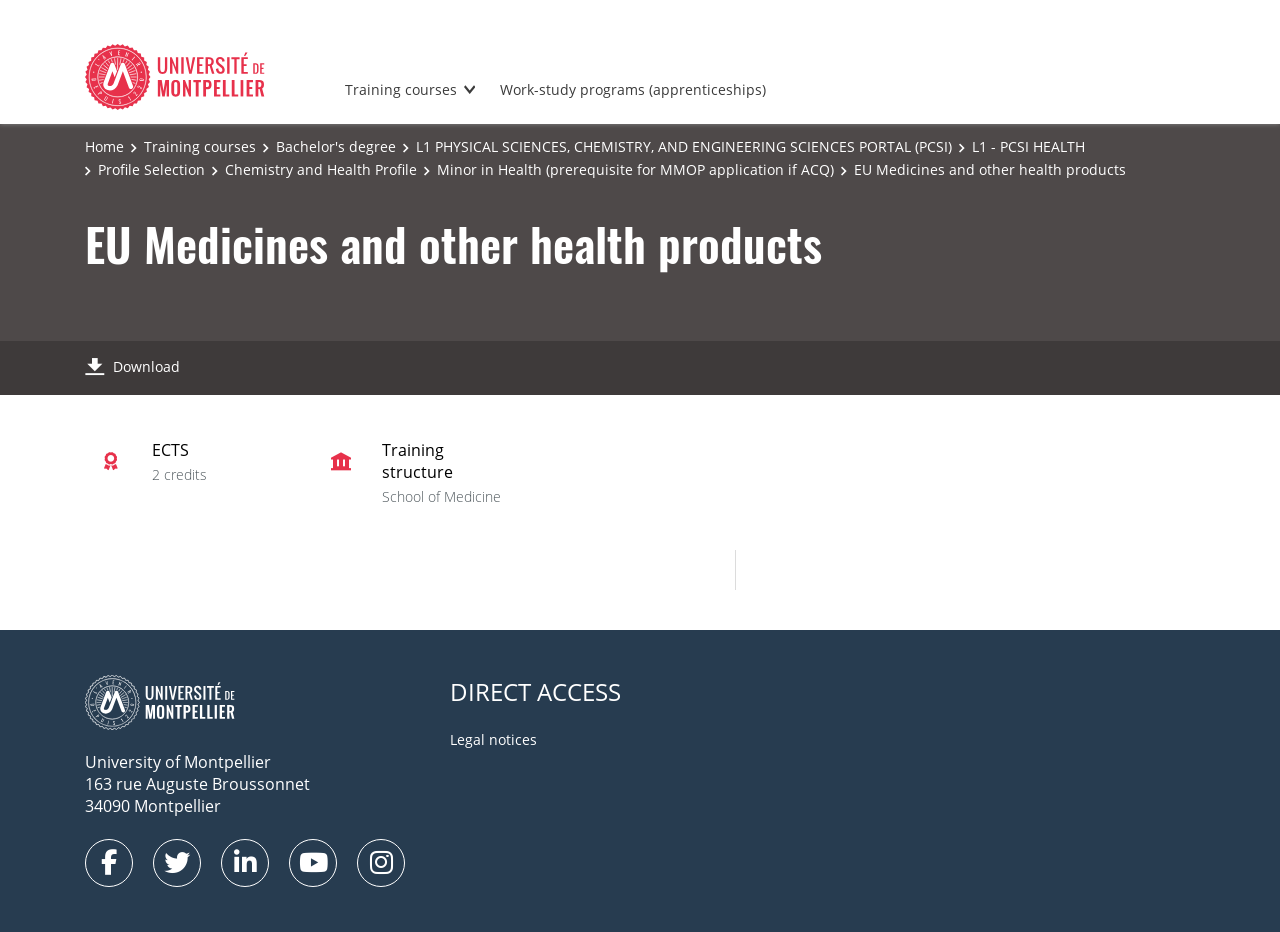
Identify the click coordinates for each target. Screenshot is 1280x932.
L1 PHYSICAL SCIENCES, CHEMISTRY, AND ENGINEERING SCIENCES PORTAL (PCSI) (684, 146)
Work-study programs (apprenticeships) (633, 89)
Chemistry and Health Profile (321, 169)
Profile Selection (151, 169)
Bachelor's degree (336, 146)
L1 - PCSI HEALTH (1028, 146)
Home (104, 146)
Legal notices (493, 739)
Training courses (401, 89)
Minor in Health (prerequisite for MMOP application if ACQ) (635, 169)
